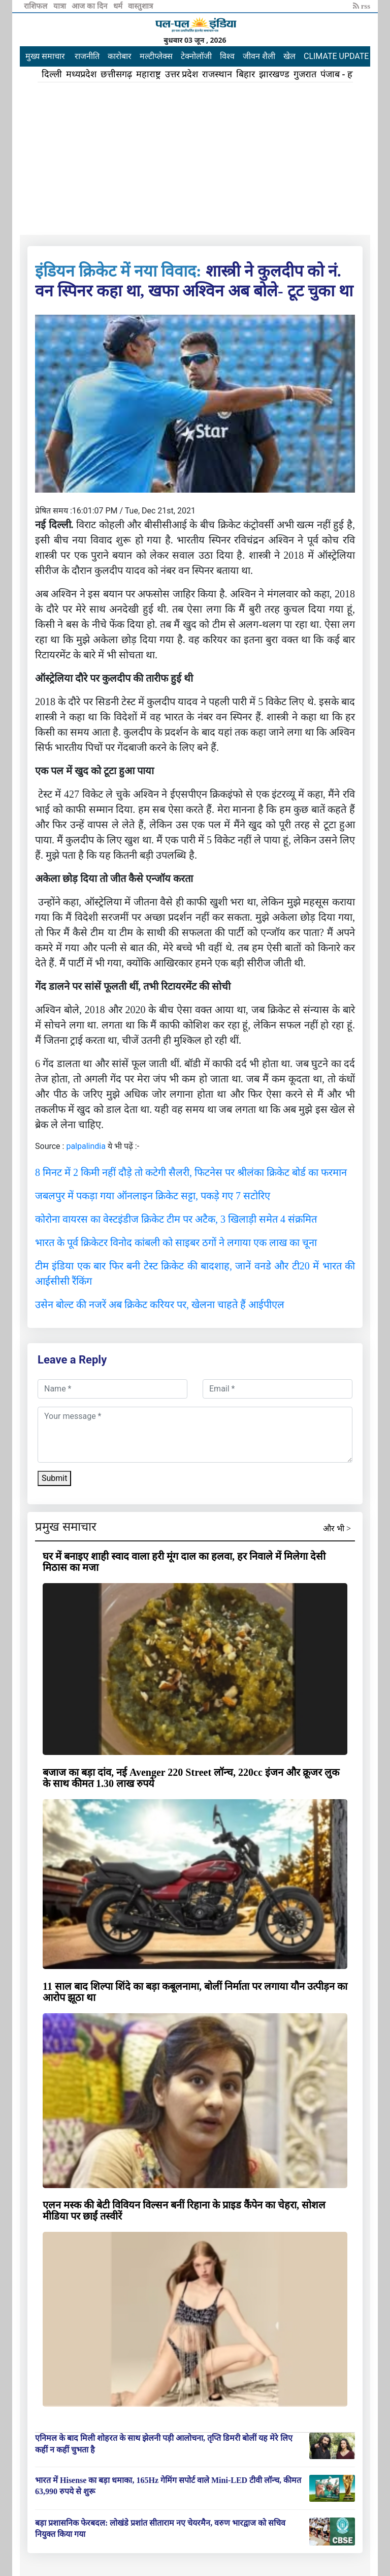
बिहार (245, 74)
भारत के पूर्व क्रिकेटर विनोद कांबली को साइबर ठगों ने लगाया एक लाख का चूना (176, 1242)
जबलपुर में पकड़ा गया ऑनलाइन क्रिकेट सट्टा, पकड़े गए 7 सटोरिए (152, 1195)
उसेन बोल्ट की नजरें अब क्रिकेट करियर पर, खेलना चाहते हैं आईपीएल (159, 1304)
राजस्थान (217, 74)
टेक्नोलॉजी (196, 56)
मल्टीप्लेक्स (156, 56)
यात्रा (60, 6)
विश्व (227, 56)
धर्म (118, 6)
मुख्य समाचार (45, 56)
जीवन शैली (259, 56)
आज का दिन (90, 6)
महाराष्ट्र (148, 74)
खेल (289, 56)
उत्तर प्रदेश (182, 74)
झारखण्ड (274, 74)
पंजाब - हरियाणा (347, 74)
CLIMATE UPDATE (336, 56)
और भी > (337, 1528)
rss (361, 6)
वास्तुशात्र (140, 6)
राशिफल (36, 6)
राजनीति (87, 56)
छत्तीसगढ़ (116, 74)
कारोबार (120, 56)
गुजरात (305, 74)
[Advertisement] (195, 158)
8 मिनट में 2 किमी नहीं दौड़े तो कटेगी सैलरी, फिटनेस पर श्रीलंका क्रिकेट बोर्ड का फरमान (191, 1172)
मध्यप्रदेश (81, 74)
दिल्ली (52, 74)
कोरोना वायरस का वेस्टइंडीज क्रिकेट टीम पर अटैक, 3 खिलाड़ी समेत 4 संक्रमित (176, 1219)
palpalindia (86, 1146)
